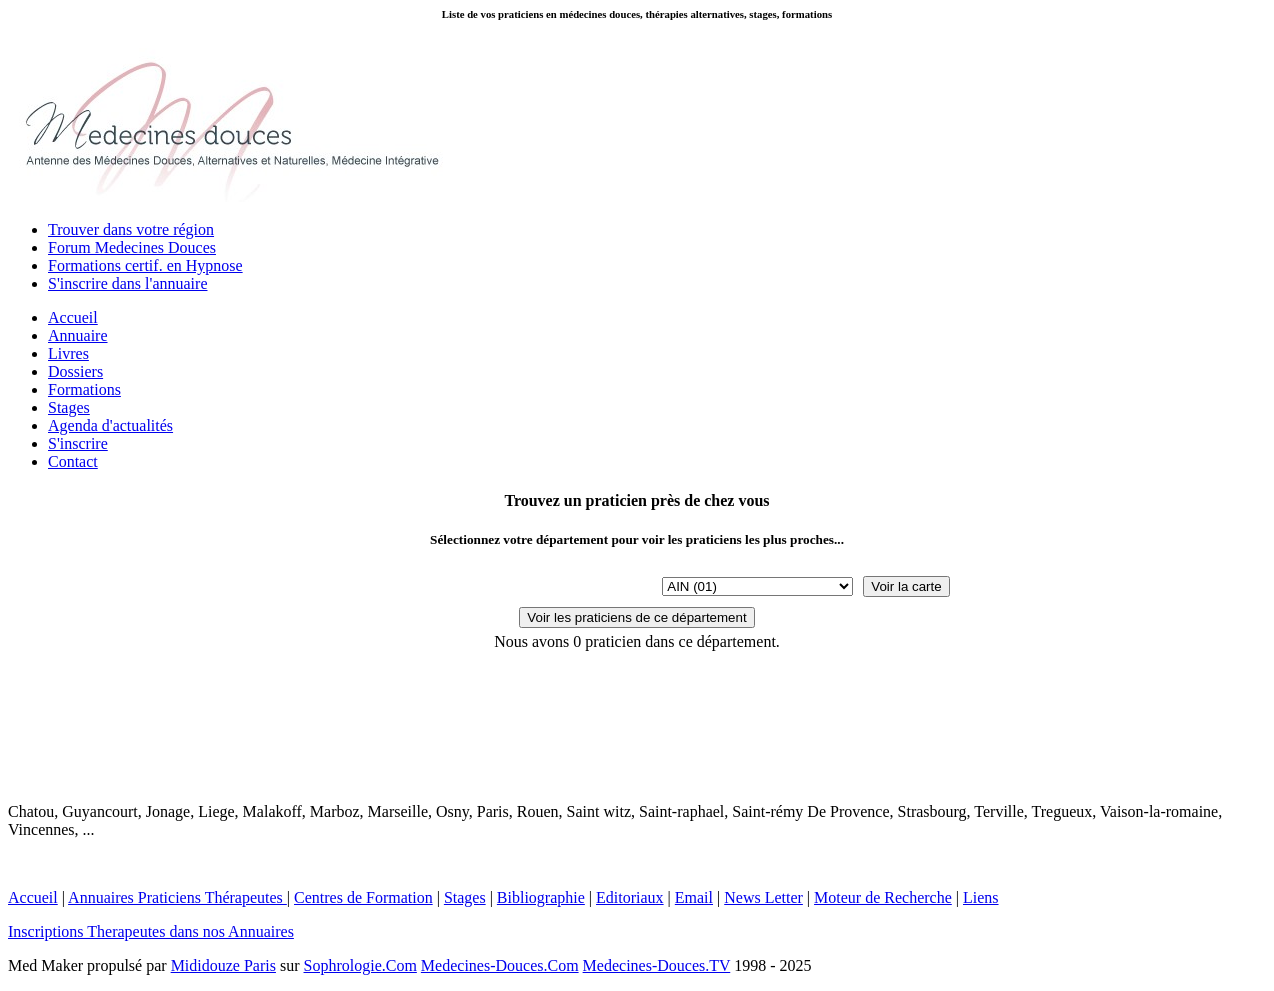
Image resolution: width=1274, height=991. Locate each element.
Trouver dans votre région (131, 229)
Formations (84, 389)
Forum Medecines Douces (132, 247)
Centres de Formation (363, 897)
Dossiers (75, 371)
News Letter (763, 897)
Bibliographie (541, 897)
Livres (68, 353)
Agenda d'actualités (110, 425)
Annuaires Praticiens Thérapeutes (177, 897)
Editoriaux (630, 897)
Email (694, 897)
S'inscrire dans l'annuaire (128, 283)
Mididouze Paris (223, 965)
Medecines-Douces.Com (500, 965)
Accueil (73, 317)
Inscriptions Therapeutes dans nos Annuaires (151, 931)
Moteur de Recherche (883, 897)
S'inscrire (78, 443)
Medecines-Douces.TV (657, 965)
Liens (981, 897)
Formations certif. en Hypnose (145, 265)
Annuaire (78, 335)
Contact (73, 461)
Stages (69, 407)
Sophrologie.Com (360, 965)
